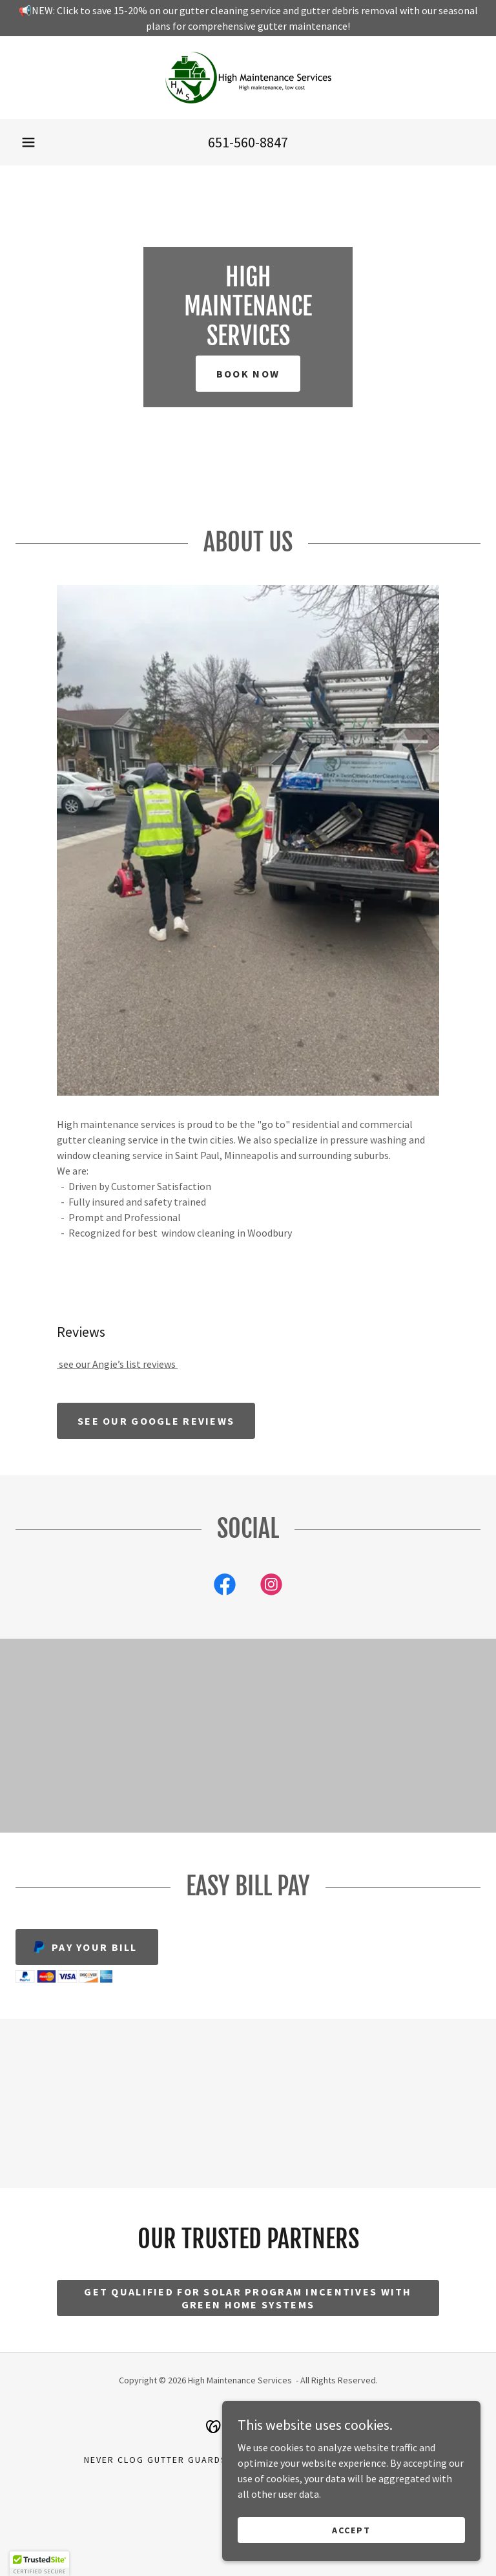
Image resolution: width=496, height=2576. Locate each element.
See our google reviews (156, 1420)
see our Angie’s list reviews (117, 1363)
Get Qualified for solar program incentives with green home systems (248, 2298)
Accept (351, 2529)
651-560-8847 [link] (248, 142)
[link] (248, 77)
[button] (28, 142)
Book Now (248, 373)
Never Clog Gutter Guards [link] (155, 2459)
